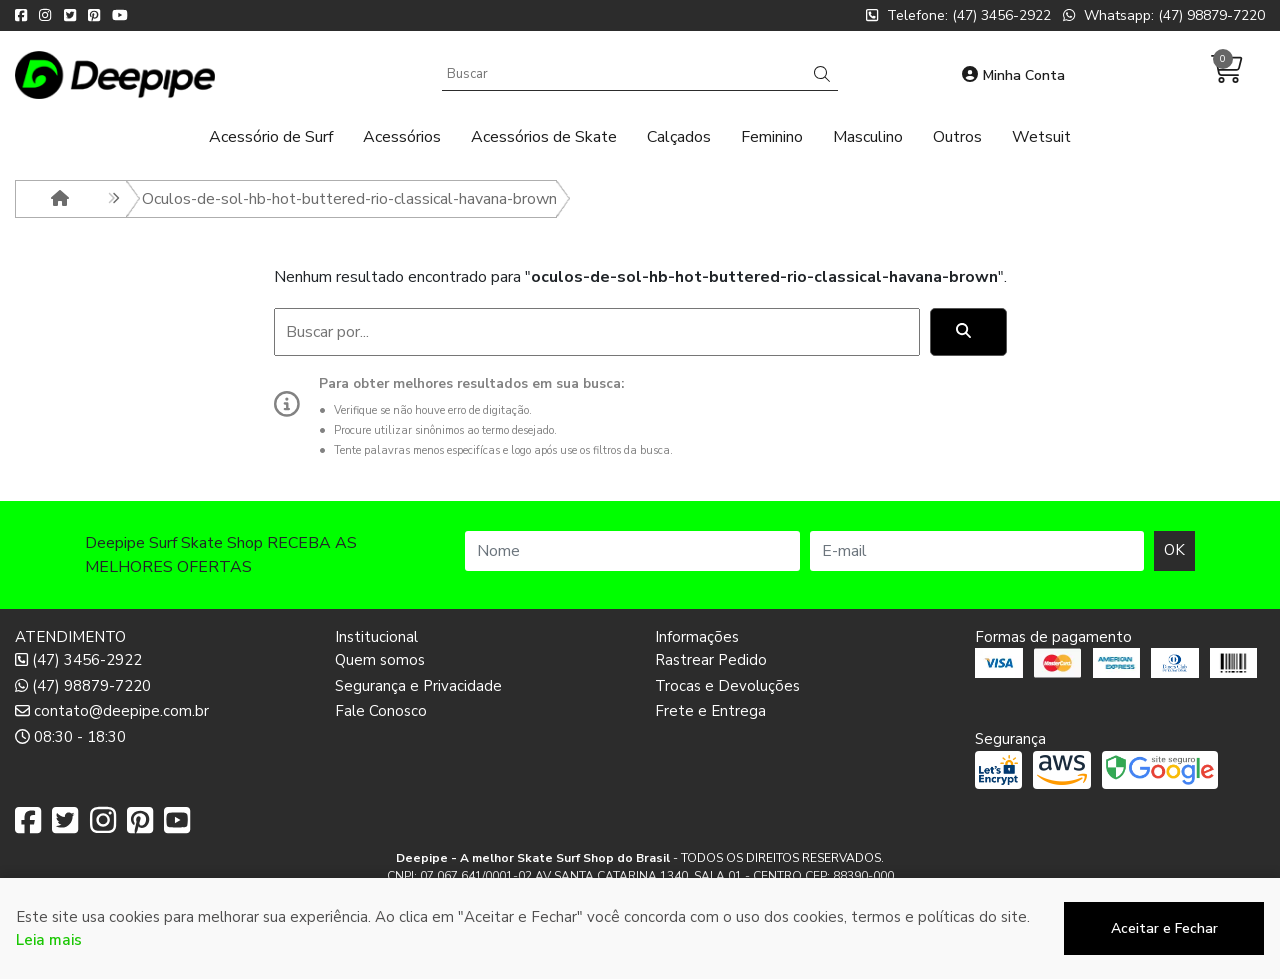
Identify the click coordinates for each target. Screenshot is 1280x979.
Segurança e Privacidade (418, 686)
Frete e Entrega (710, 711)
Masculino (868, 137)
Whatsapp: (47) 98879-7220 (1164, 15)
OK (1174, 550)
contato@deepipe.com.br (112, 711)
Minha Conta (1013, 75)
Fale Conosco (381, 711)
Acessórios (402, 137)
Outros (957, 137)
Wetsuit (1041, 137)
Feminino (772, 137)
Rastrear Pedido (711, 660)
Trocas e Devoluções (727, 686)
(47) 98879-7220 (83, 686)
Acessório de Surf (271, 137)
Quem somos (380, 660)
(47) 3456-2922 (78, 660)
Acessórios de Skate (544, 137)
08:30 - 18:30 (70, 737)
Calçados (679, 137)
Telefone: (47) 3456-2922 (958, 15)
